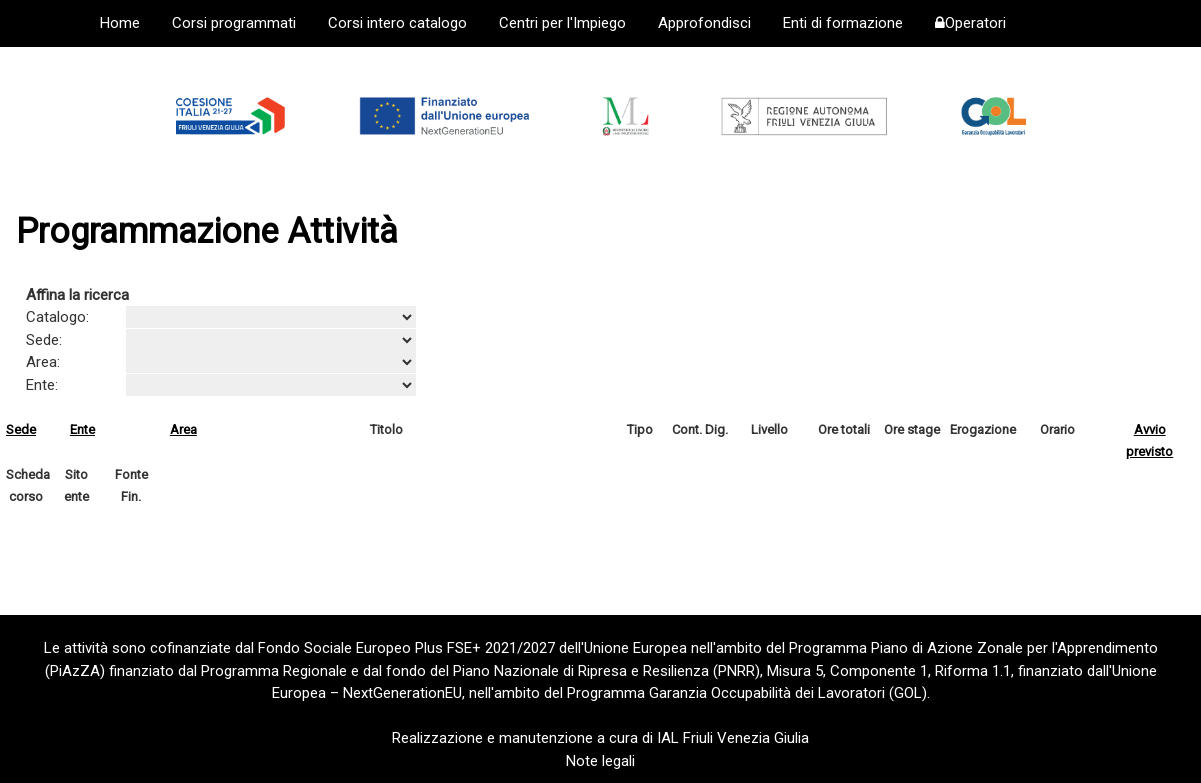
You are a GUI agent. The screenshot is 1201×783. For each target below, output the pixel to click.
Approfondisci (704, 23)
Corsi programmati (234, 23)
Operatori (970, 23)
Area (183, 429)
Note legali (600, 761)
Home (120, 23)
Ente (82, 429)
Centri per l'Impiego (562, 23)
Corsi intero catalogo (397, 23)
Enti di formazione (843, 23)
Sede (21, 429)
